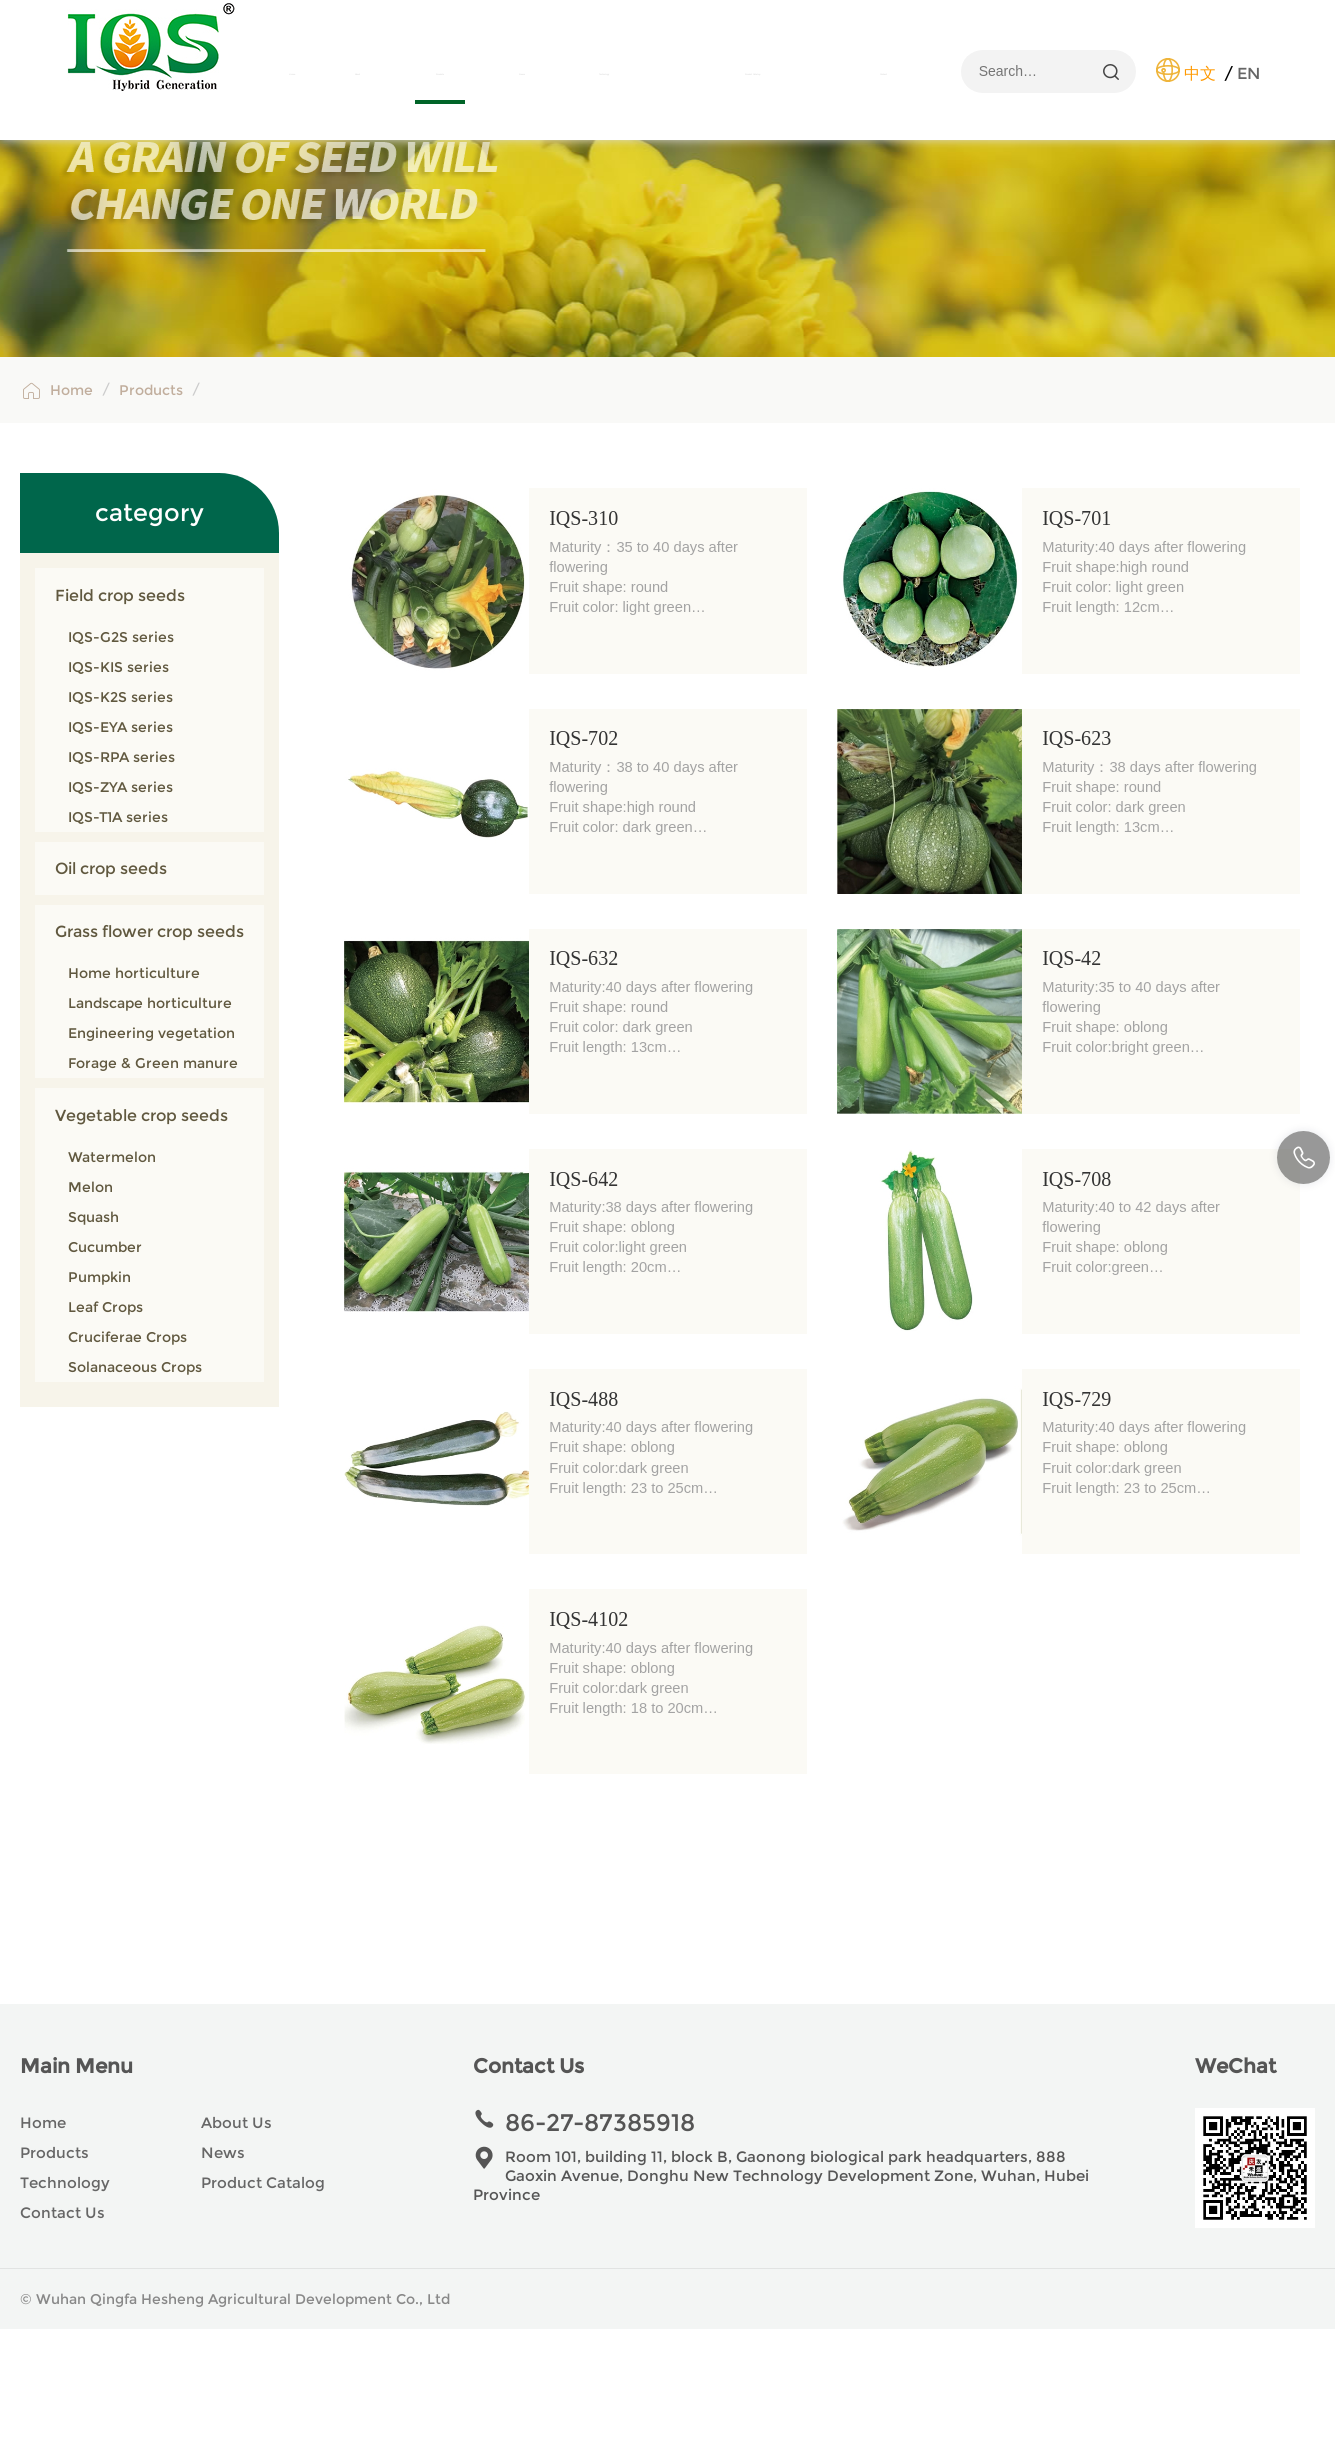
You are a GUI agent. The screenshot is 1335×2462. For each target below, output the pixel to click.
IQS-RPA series (121, 890)
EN (1248, 73)
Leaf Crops (105, 1440)
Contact (884, 75)
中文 (1200, 73)
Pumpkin (99, 1410)
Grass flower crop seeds (149, 1064)
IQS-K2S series (120, 830)
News (522, 75)
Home (292, 75)
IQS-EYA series (120, 860)
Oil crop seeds (111, 1001)
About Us (236, 2255)
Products (440, 75)
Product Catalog (752, 75)
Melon (90, 1320)
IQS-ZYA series (120, 920)
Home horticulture (134, 1106)
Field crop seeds (120, 728)
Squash (93, 1350)
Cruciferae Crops (127, 1470)
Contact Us (62, 2345)
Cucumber (105, 1380)
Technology (604, 75)
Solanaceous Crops (135, 1500)
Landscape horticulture (150, 1136)
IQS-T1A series (118, 950)
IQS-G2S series (121, 770)
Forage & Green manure (153, 1196)
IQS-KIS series (118, 800)
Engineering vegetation (151, 1166)
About (358, 75)
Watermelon (112, 1290)
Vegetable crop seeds (141, 1248)
